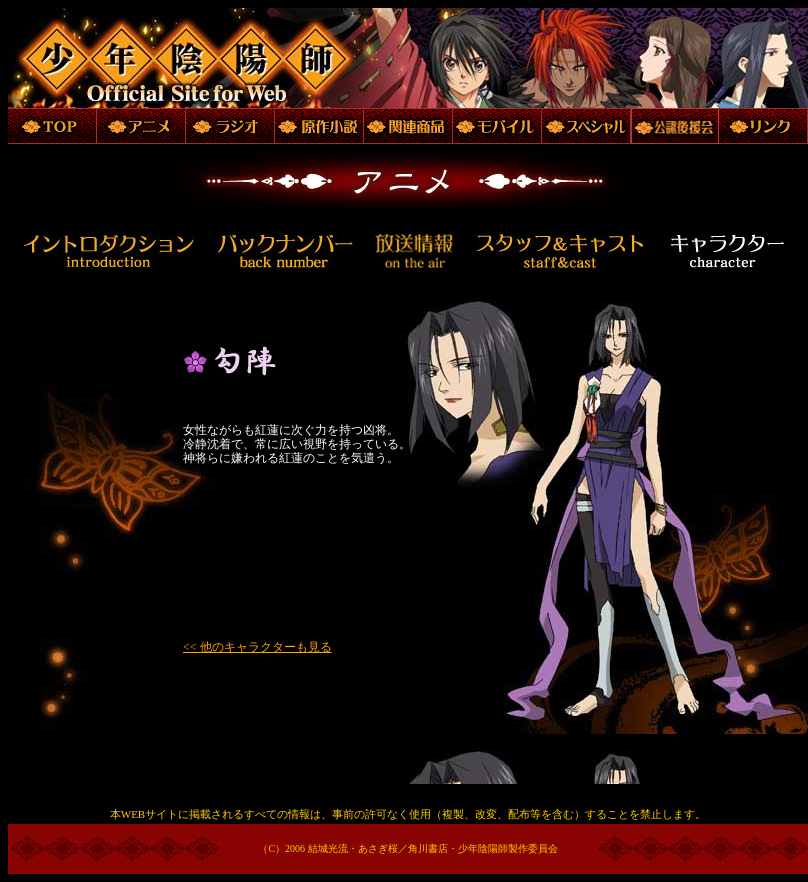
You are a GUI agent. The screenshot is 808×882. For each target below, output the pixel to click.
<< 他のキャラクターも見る (257, 647)
